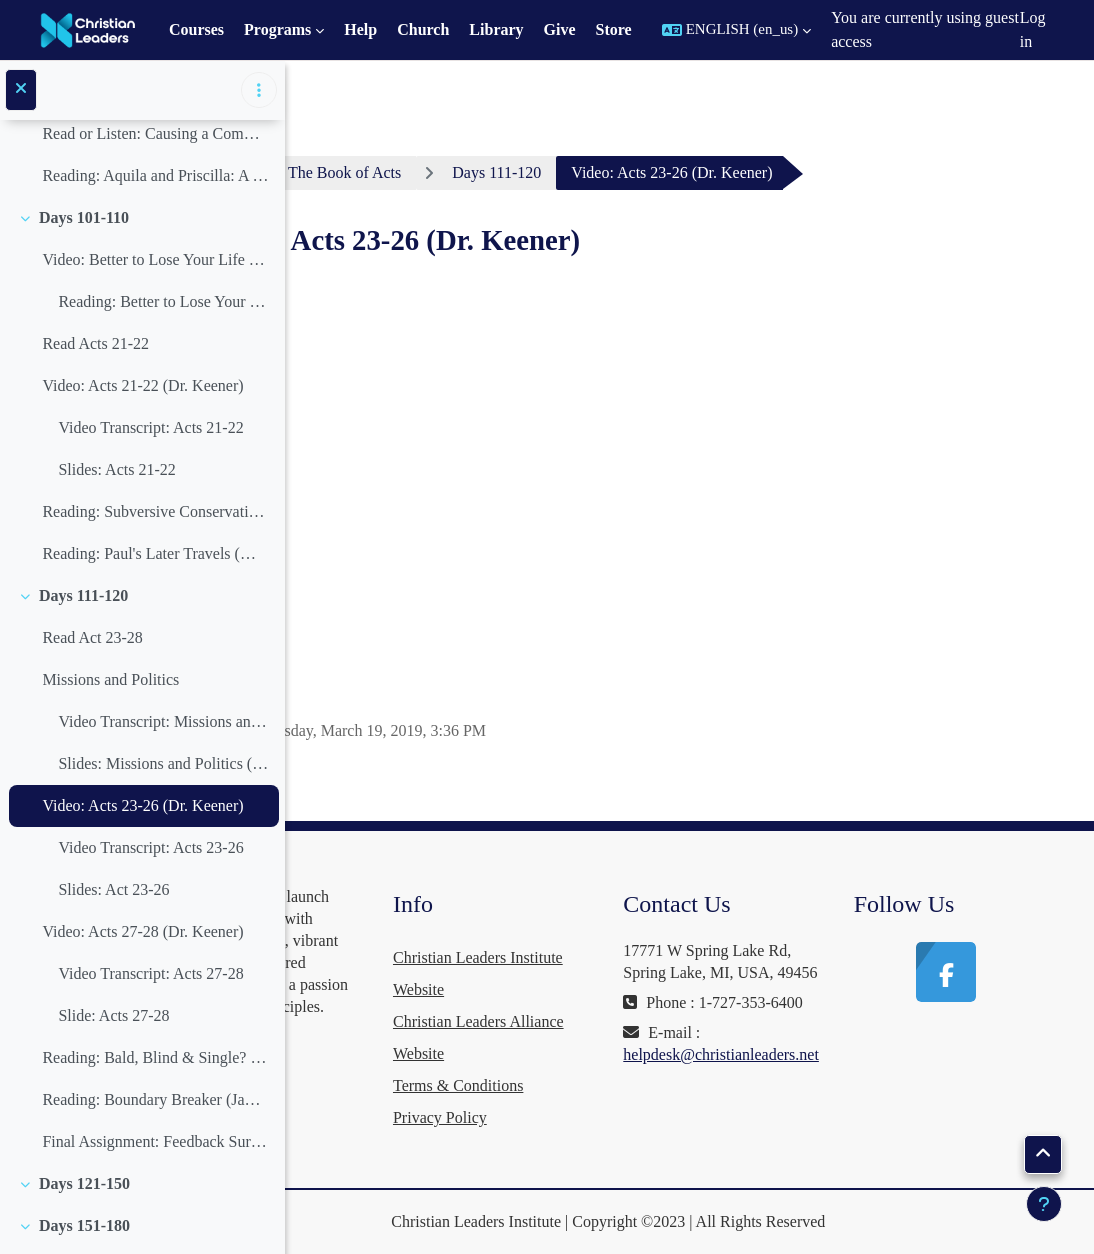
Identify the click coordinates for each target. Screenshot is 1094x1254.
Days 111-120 (83, 595)
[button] (736, 30)
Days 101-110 (84, 217)
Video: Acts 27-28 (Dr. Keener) (142, 931)
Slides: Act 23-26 (113, 889)
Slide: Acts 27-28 (113, 1015)
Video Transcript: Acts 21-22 (150, 427)
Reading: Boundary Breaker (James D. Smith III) (155, 1099)
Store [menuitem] (614, 29)
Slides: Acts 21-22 (116, 469)
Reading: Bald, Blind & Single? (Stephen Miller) (155, 1057)
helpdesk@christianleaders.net (811, 1098)
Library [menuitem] (496, 29)
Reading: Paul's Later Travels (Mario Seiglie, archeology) (155, 553)
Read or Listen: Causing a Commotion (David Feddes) (155, 133)
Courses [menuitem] (196, 29)
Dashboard (380, 172)
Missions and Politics (110, 679)
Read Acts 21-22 (95, 343)
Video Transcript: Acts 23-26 (150, 847)
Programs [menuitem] (277, 29)
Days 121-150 (84, 1183)
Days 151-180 (84, 1225)
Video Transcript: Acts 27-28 (150, 973)
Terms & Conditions (592, 1085)
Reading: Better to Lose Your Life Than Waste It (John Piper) (163, 301)
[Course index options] (259, 90)
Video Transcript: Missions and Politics (163, 721)
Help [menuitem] (360, 29)
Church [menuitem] (423, 29)
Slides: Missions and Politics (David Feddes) (163, 763)
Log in (1033, 29)
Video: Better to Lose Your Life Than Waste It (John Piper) (155, 259)
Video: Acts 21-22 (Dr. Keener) (142, 385)
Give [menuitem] (560, 29)
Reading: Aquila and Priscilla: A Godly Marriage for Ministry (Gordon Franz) (155, 175)
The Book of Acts (522, 172)
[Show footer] (1044, 1204)
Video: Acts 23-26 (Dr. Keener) (142, 805)
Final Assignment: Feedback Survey (155, 1141)
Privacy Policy (574, 1117)
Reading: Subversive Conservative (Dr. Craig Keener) (155, 511)
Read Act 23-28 (92, 637)
